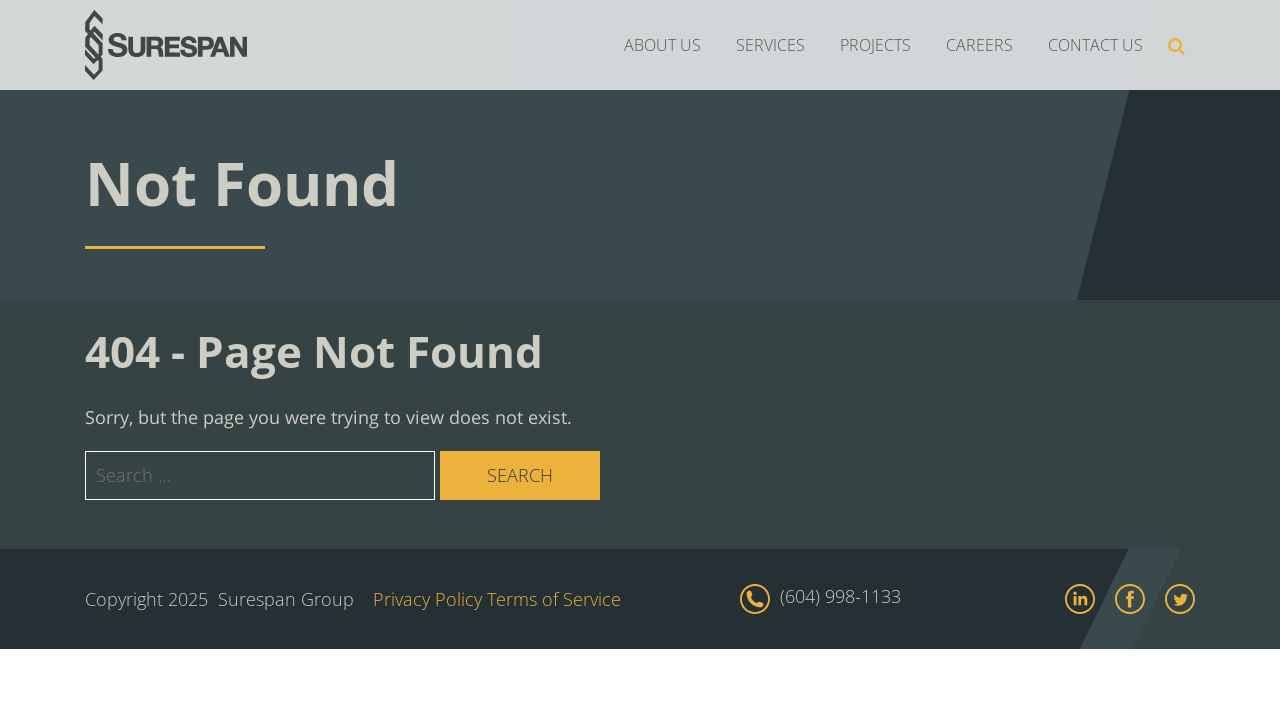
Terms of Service (554, 599)
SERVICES (770, 45)
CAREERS (979, 45)
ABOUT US (662, 45)
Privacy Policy (427, 599)
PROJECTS (875, 45)
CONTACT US (1095, 45)
